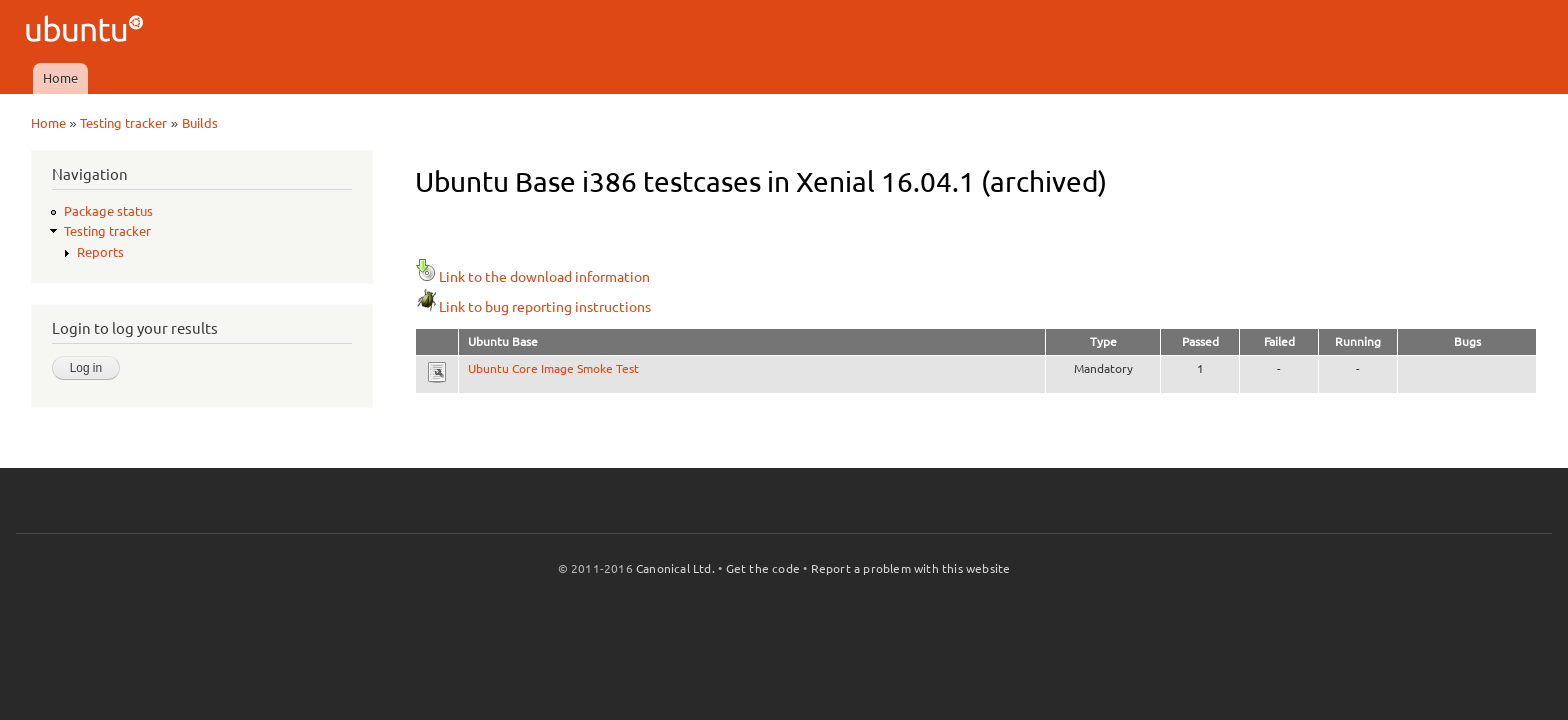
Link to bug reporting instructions (533, 307)
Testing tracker (123, 123)
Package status (108, 211)
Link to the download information (532, 277)
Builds (200, 123)
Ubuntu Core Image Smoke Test (553, 368)
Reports (100, 252)
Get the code (763, 568)
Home (60, 78)
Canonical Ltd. (675, 568)
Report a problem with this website (911, 568)
